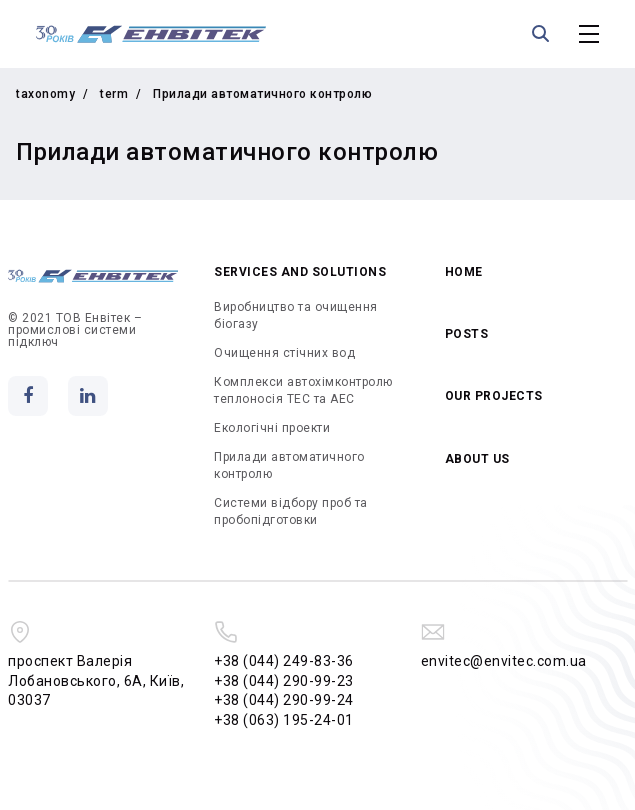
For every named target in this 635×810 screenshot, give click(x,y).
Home (464, 272)
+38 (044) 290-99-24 (284, 700)
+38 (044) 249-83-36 (284, 661)
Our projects (494, 396)
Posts (467, 334)
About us (477, 459)
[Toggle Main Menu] (589, 34)
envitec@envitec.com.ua (504, 661)
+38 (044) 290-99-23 (284, 681)
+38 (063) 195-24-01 (284, 720)
